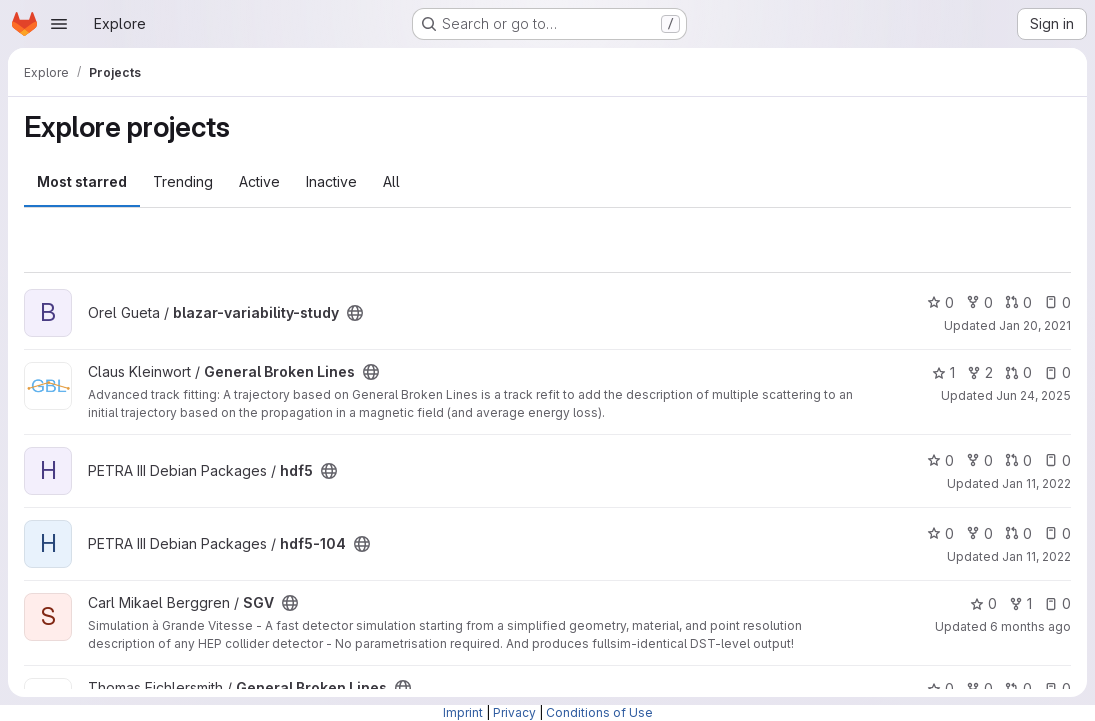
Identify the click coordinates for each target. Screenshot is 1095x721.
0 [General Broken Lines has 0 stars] (940, 688)
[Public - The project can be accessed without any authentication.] (355, 313)
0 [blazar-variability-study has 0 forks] (979, 302)
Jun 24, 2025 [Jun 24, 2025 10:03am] (1033, 395)
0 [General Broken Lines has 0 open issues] (1057, 372)
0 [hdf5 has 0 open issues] (1057, 460)
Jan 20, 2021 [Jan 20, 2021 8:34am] (1035, 325)
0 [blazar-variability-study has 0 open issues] (1057, 302)
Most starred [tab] (82, 181)
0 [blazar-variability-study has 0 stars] (940, 302)
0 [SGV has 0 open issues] (1057, 603)
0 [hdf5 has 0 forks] (979, 460)
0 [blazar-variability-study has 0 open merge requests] (1018, 302)
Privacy (514, 712)
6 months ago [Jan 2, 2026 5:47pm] (1030, 626)
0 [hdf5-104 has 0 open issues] (1057, 533)
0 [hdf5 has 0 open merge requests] (1018, 460)
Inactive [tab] (331, 181)
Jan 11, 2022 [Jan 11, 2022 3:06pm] (1036, 556)
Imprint (463, 712)
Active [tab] (259, 181)
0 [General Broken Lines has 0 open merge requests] (1018, 372)
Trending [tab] (183, 181)
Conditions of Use (599, 712)
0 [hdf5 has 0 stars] (940, 460)
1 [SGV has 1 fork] (1020, 603)
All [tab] (391, 181)
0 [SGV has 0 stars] (983, 603)
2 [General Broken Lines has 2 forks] (980, 372)
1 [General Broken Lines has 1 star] (943, 372)
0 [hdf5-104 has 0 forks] (979, 533)
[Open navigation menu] (59, 24)
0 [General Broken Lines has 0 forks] (979, 688)
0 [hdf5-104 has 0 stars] (940, 533)
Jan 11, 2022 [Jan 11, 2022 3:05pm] (1036, 483)
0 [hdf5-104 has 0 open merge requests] (1018, 533)
